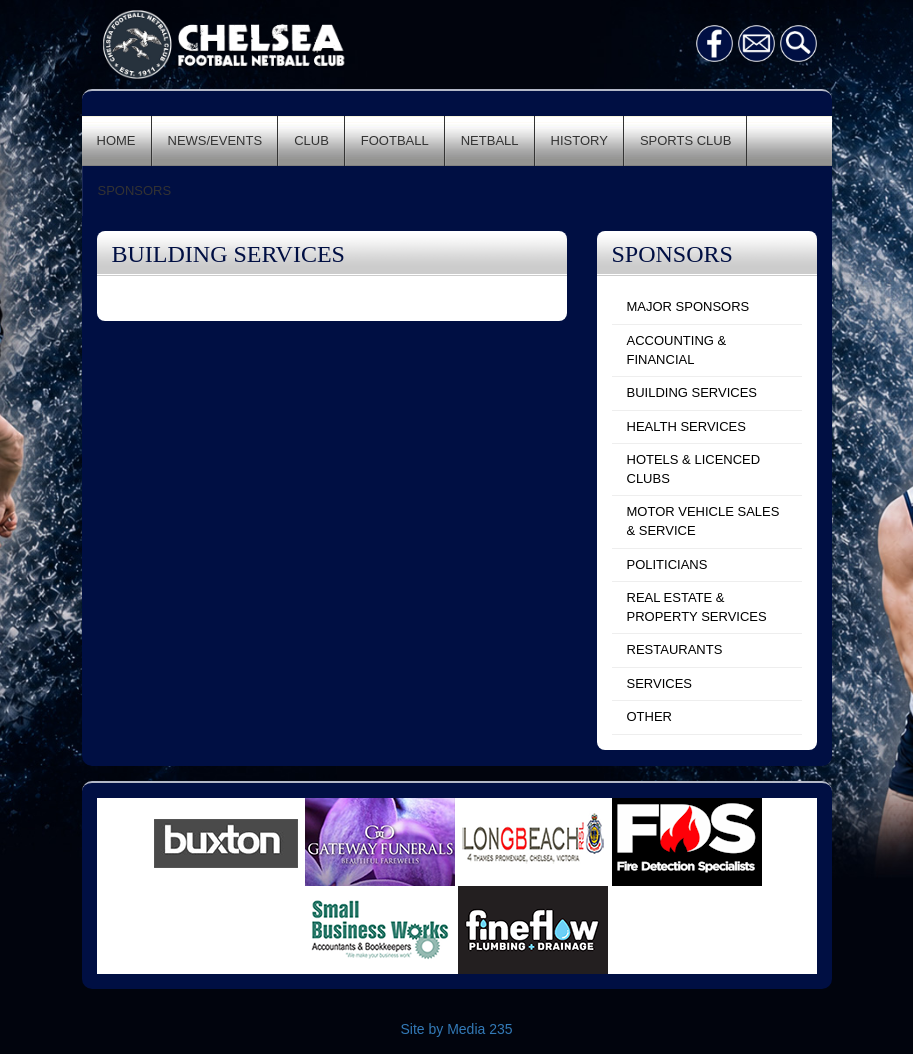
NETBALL (490, 140)
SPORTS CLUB (686, 140)
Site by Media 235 (456, 1029)
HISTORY (579, 140)
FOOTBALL (395, 140)
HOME (116, 140)
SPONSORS (135, 190)
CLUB (311, 140)
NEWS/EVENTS (215, 140)
